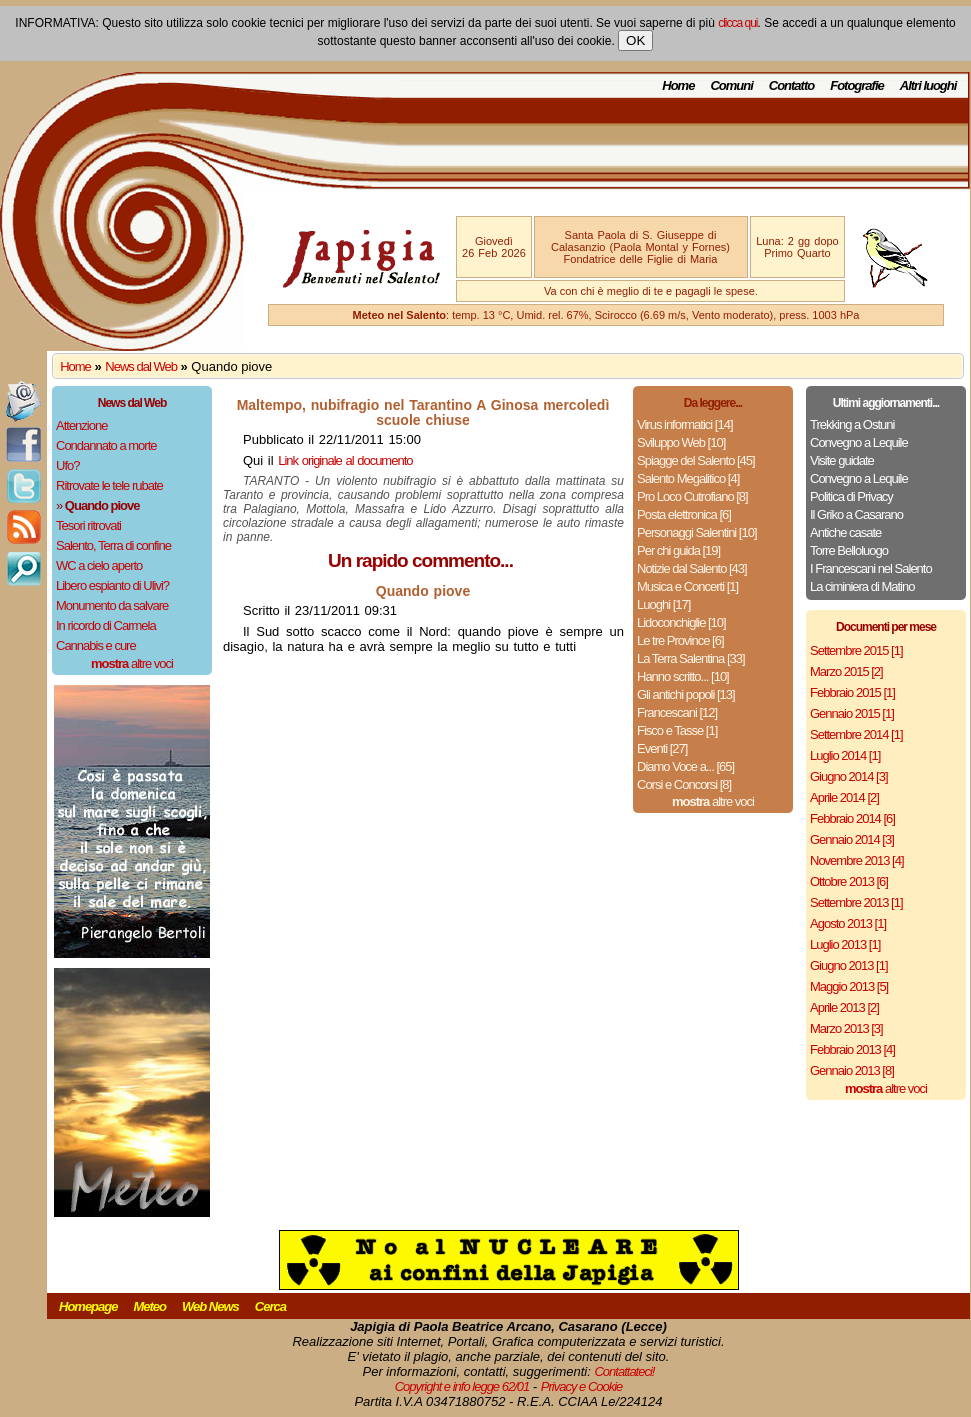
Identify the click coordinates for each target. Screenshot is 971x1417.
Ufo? (67, 465)
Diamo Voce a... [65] (685, 766)
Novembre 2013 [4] (857, 860)
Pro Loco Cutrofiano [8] (692, 496)
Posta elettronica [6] (684, 514)
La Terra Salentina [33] (691, 658)
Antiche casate (845, 532)
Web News (210, 1306)
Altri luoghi (928, 85)
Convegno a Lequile (859, 442)
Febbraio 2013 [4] (852, 1049)
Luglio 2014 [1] (845, 755)
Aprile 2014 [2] (844, 797)
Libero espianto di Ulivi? (112, 585)
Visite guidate (842, 460)
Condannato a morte (106, 445)
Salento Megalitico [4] (688, 478)
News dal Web (141, 366)
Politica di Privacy (851, 496)
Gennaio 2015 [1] (852, 713)
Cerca (270, 1306)
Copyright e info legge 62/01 (462, 1386)
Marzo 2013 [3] (846, 1028)
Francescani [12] (677, 712)
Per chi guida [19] (678, 550)
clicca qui (737, 23)
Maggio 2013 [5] (849, 986)
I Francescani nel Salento (871, 568)
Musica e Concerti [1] (687, 586)
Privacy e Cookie (582, 1386)
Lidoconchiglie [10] (681, 622)
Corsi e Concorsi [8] (684, 784)
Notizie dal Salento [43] (692, 568)
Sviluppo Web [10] (681, 442)
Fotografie (857, 85)
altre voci (132, 663)
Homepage (88, 1306)
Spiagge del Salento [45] (696, 460)
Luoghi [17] (663, 604)
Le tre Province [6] (680, 640)
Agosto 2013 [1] (848, 923)
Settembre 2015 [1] (856, 650)
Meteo (149, 1306)
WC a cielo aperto (99, 565)
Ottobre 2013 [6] (849, 881)
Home (678, 85)
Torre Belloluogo (849, 550)
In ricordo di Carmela (106, 625)
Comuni (731, 85)
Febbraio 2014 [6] (852, 818)
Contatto (791, 85)
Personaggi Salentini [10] (697, 532)
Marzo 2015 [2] (846, 671)
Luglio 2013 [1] (845, 944)
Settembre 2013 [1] (856, 902)
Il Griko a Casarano (856, 514)
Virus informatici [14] (685, 424)
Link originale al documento (345, 460)
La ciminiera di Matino (862, 586)
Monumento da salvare (112, 605)
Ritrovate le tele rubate (109, 485)
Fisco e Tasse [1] (677, 730)
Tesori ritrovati (88, 525)
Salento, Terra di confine (113, 545)
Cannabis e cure (96, 645)
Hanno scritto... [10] (683, 676)
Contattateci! (624, 1371)
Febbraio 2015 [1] (852, 692)
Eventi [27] (662, 748)
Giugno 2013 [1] (849, 965)
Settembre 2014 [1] (856, 734)
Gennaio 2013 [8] (852, 1070)
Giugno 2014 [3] (849, 776)
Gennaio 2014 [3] (852, 839)
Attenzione (81, 425)
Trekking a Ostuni (852, 424)
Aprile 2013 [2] (844, 1007)
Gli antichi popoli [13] (686, 694)
